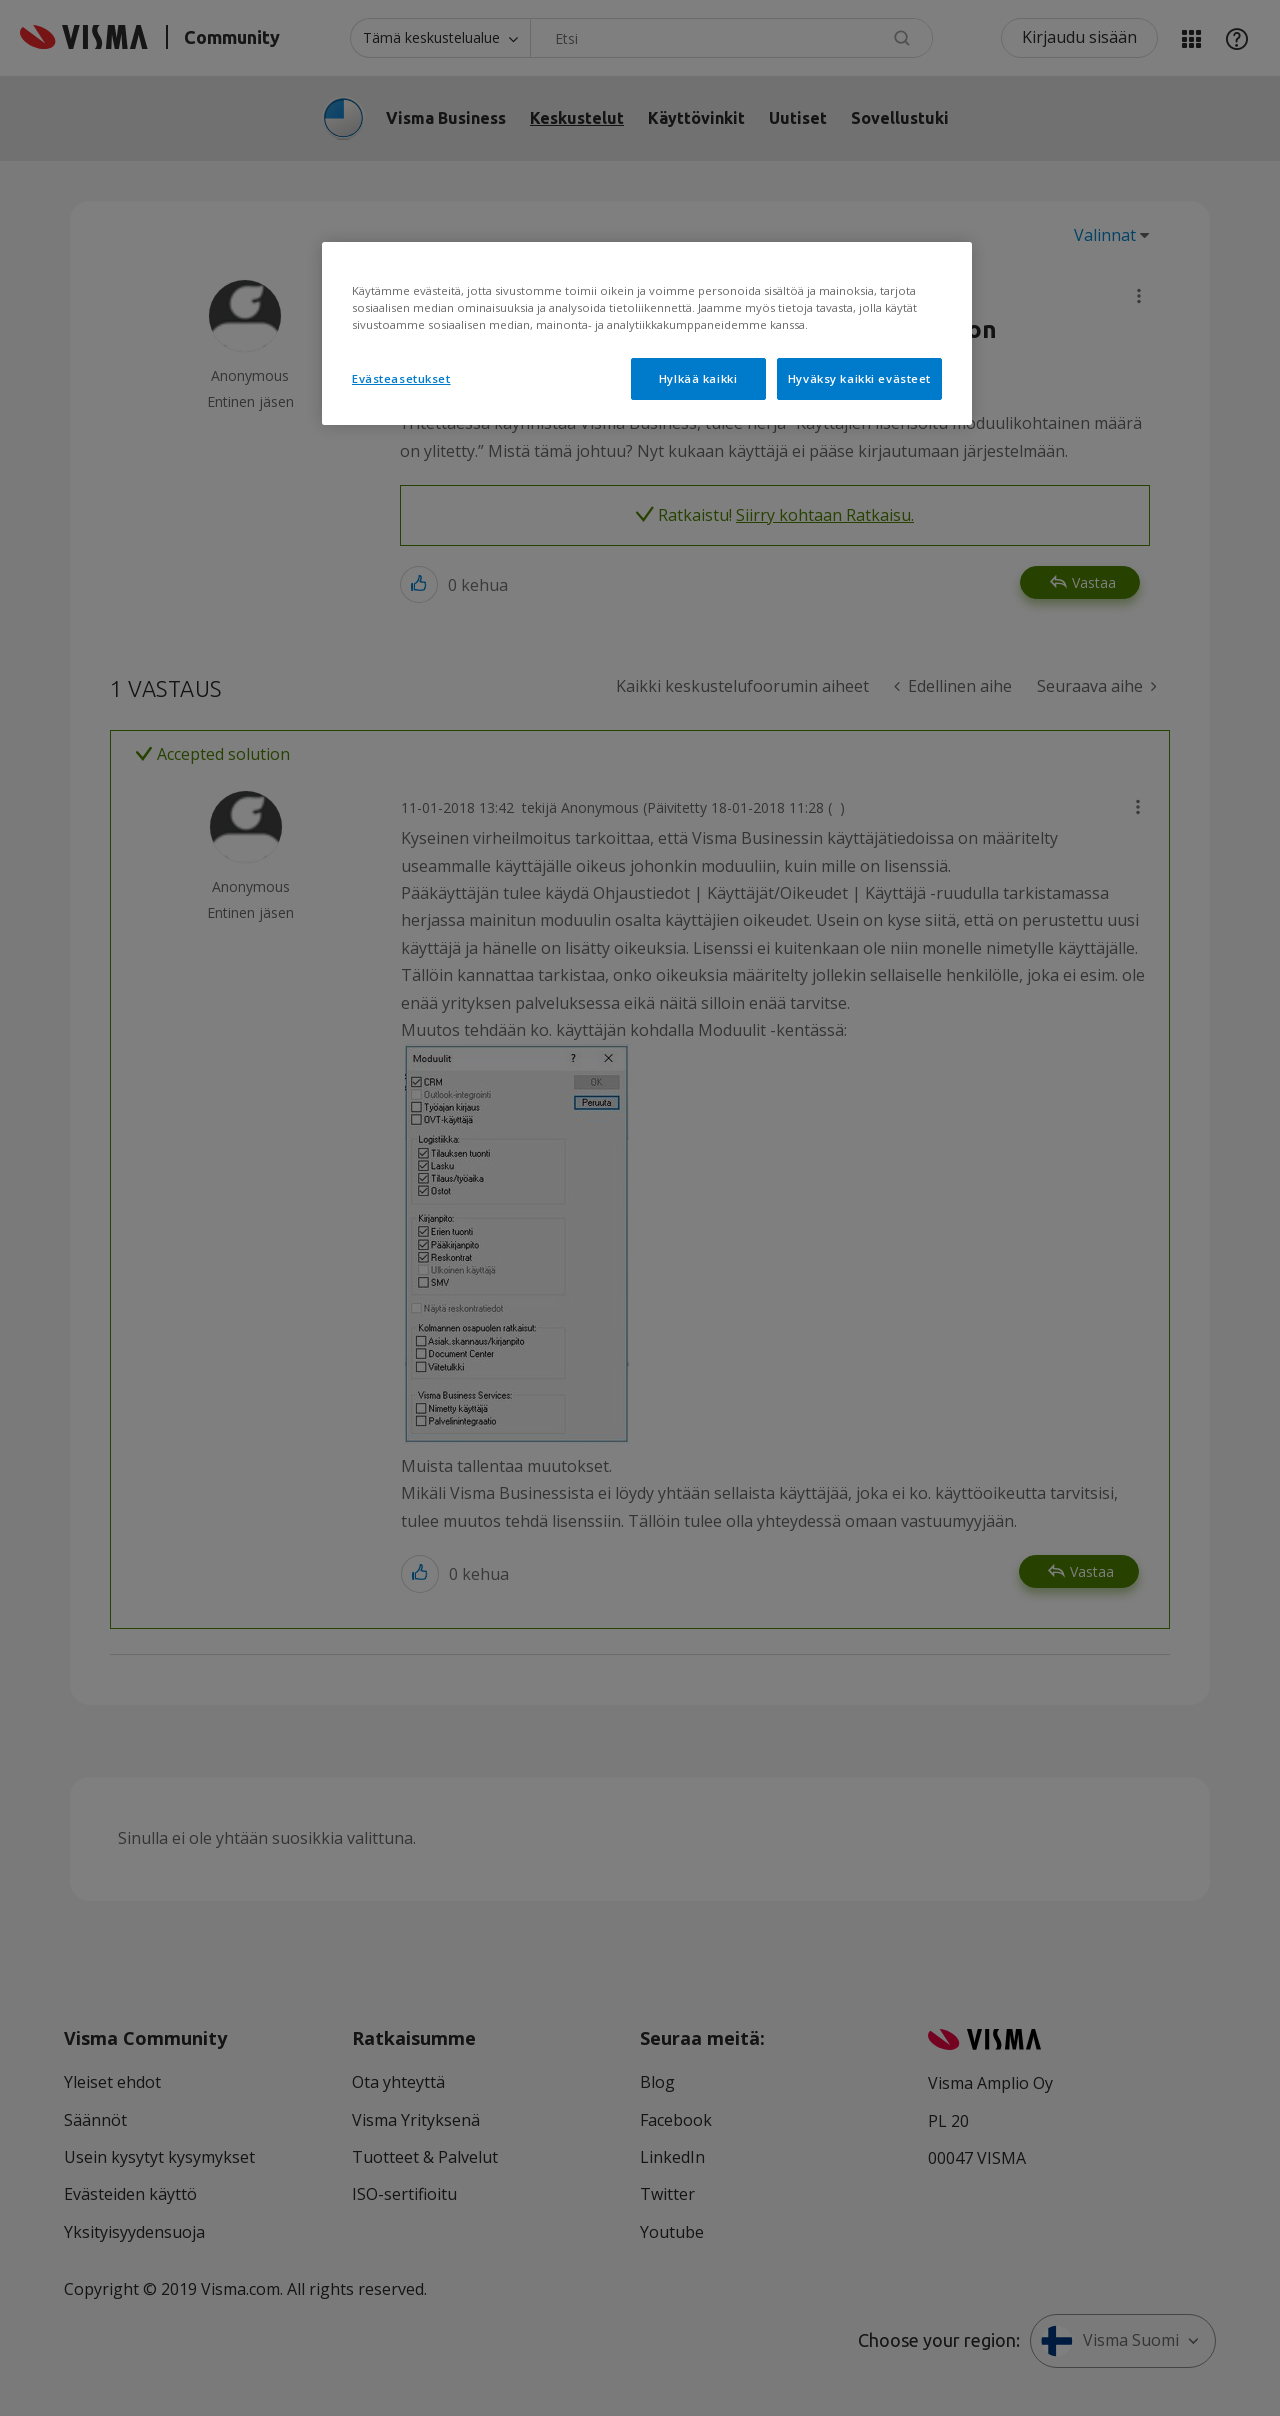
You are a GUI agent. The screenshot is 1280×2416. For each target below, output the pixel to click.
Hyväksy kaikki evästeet (859, 378)
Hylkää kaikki (698, 378)
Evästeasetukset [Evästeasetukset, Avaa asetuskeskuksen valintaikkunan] (401, 378)
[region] (647, 333)
